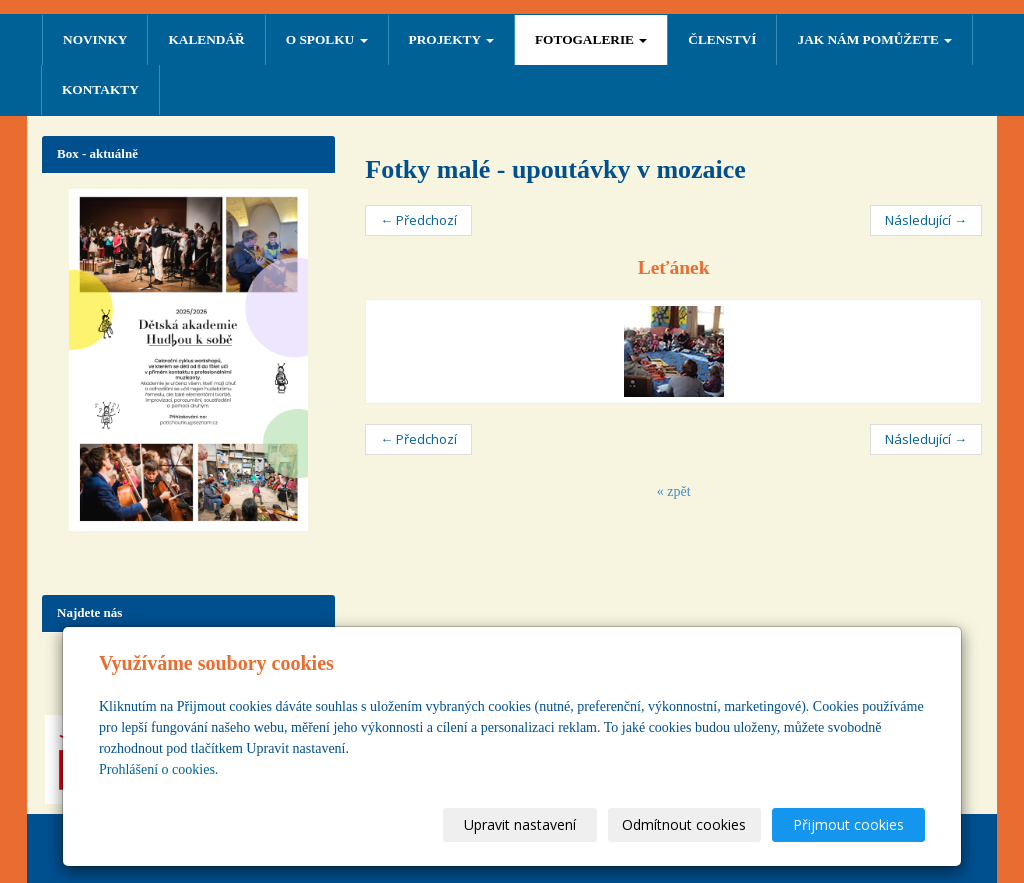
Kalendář (206, 39)
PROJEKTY (451, 39)
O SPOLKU (327, 39)
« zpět (674, 491)
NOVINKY (95, 39)
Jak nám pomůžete (874, 39)
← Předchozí (418, 220)
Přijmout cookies (848, 824)
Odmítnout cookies (685, 824)
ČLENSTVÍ (722, 39)
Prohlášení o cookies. (158, 769)
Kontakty (100, 89)
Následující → (926, 220)
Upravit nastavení (521, 824)
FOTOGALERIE (591, 39)
